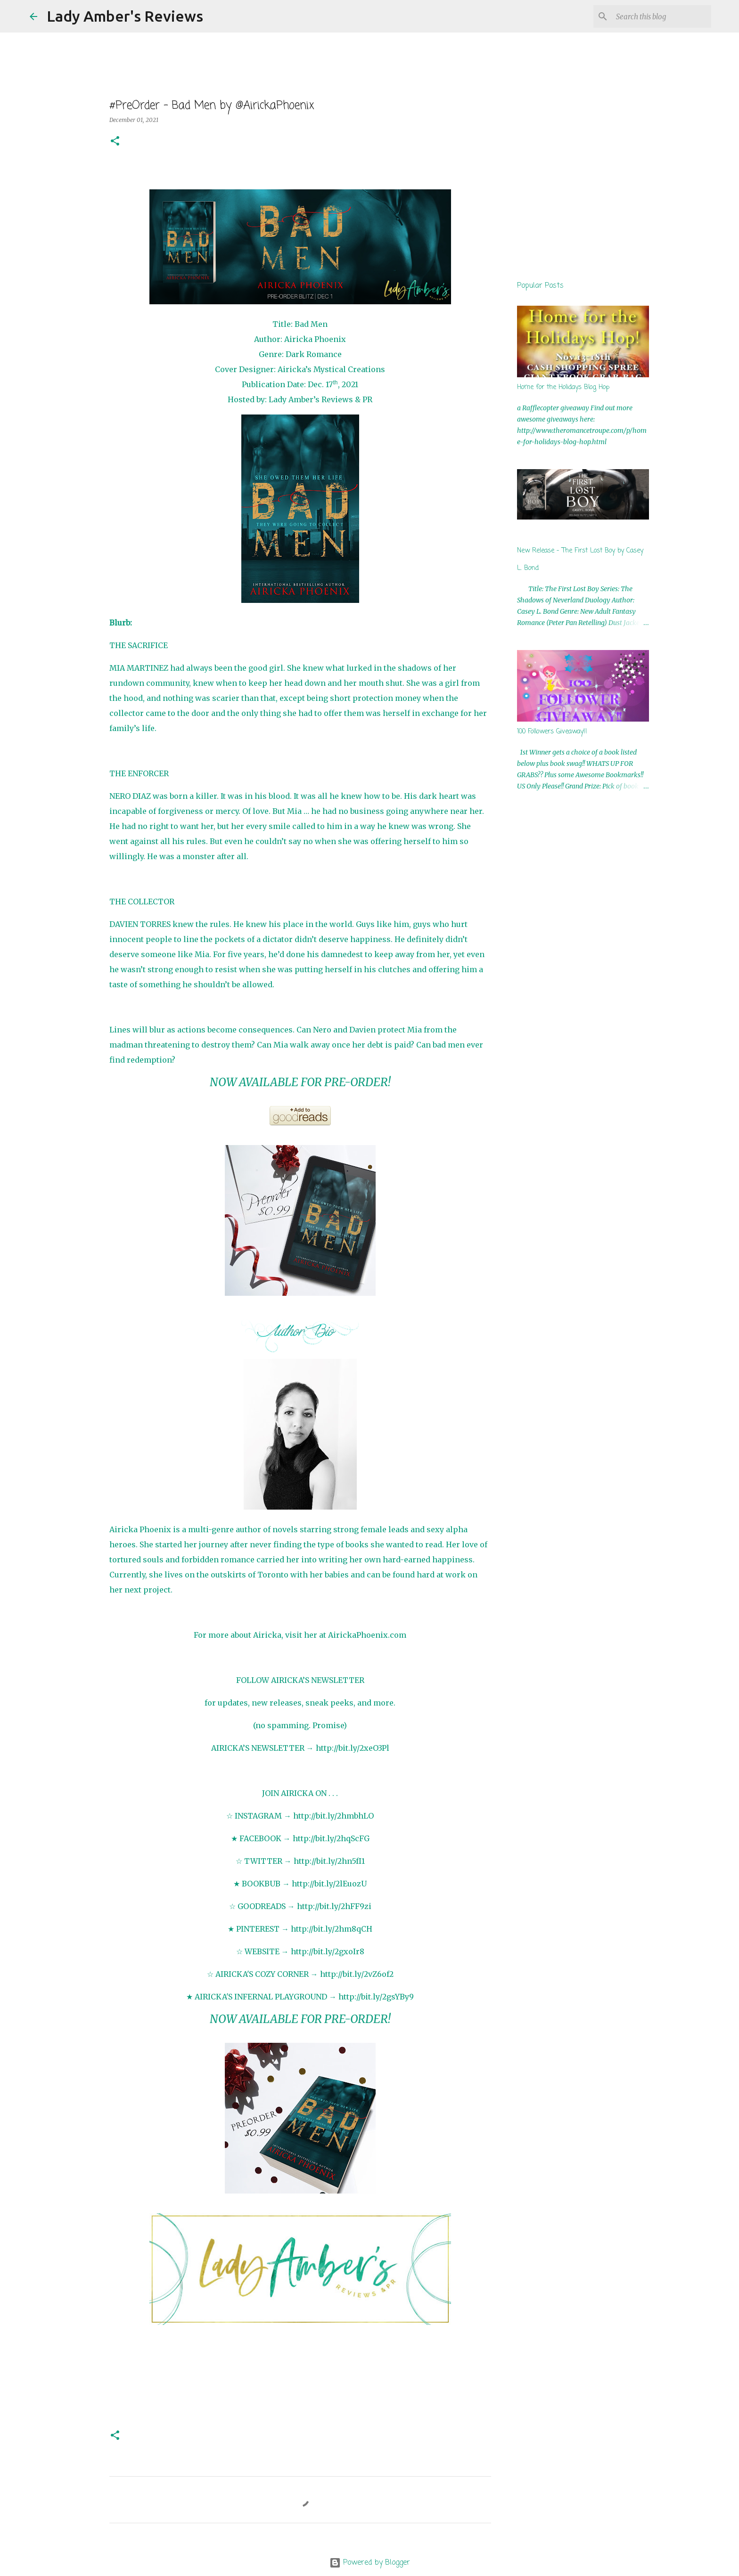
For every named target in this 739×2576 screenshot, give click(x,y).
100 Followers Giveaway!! (552, 732)
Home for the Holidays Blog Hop (563, 387)
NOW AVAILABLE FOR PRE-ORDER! (300, 1082)
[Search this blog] (661, 16)
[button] (115, 141)
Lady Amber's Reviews (125, 16)
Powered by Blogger (369, 2562)
